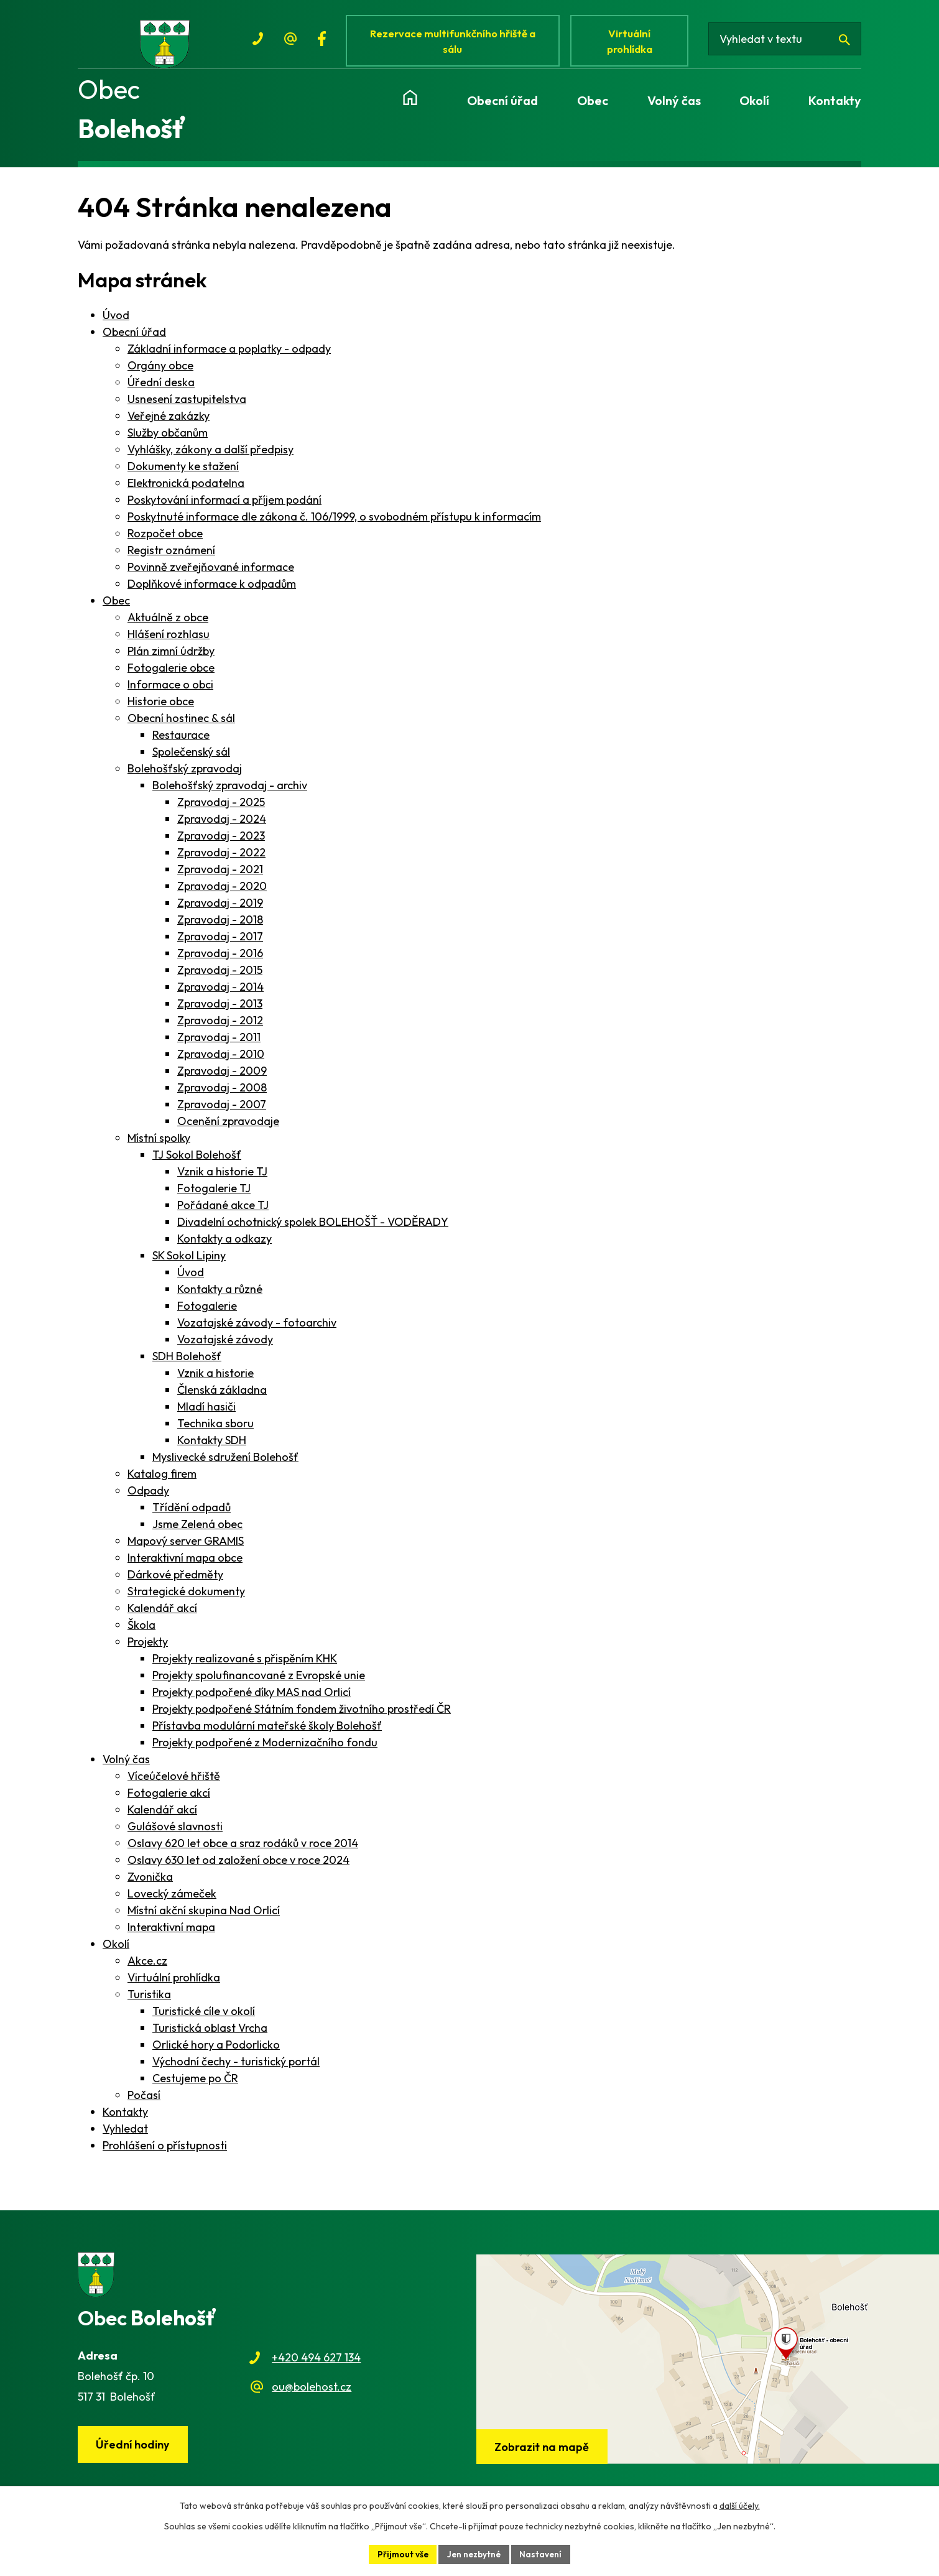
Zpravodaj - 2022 (221, 859)
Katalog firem (162, 1480)
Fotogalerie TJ (214, 1195)
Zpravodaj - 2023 (221, 842)
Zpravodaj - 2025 (221, 809)
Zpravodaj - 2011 (219, 1044)
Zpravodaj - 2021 (220, 876)
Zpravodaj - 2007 (221, 1111)
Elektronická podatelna (185, 490)
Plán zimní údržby (171, 658)
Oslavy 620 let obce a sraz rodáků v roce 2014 (242, 1850)
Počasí (143, 2102)
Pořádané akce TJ (223, 1212)
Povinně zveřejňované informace (210, 574)
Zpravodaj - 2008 (222, 1094)
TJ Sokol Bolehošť (196, 1161)
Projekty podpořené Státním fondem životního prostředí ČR (301, 1715)
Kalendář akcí (162, 1615)
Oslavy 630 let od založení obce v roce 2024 (238, 1867)
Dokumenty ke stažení (183, 473)
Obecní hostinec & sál (181, 725)
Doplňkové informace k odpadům (211, 590)
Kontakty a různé (219, 1296)
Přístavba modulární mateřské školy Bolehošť (267, 1732)
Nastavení (543, 2553)
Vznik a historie (215, 1380)
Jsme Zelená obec (197, 1531)
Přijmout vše (401, 2553)
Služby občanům (167, 439)
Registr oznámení (171, 557)
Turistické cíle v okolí (203, 2018)
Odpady (148, 1497)
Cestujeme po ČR (195, 2085)
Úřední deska (161, 389)
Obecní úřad (134, 338)
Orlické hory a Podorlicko (216, 2051)
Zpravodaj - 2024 (221, 825)
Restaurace (181, 741)
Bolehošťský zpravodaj (184, 775)
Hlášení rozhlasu (168, 641)
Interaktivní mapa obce (185, 1564)
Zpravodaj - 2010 (220, 1061)
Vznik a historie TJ (222, 1178)
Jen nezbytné (474, 2553)
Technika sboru (215, 1430)
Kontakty (125, 2118)
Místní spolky (158, 1144)
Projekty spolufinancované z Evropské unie (258, 1682)
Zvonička (150, 1883)
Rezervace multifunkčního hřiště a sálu (454, 42)
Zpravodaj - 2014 (220, 993)
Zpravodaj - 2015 (219, 977)
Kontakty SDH (211, 1447)
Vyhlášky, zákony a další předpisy (210, 456)
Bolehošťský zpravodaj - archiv (229, 792)
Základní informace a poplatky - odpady (229, 355)
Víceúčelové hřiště (173, 1783)
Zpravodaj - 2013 (219, 1010)
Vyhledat (125, 2135)
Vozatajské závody (225, 1346)
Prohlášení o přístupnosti (165, 2152)
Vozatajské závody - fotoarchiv (256, 1329)
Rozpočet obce (165, 540)
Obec (116, 607)
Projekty (147, 1648)
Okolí (116, 1951)
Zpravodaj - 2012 (220, 1027)
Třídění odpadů (191, 1514)
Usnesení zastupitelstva (186, 406)
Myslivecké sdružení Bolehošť (225, 1464)
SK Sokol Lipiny (189, 1262)
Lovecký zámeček (171, 1900)
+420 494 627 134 (316, 2365)
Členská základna (222, 1396)
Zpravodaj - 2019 (220, 909)
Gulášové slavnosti (175, 1833)
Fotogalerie (207, 1312)
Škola (141, 1631)
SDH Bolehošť (186, 1363)
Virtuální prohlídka (634, 42)
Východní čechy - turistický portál (236, 2068)
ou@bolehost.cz (311, 2393)
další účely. (739, 2505)
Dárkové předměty (175, 1581)
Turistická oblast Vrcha (209, 2034)
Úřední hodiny (134, 2452)
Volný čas (126, 1766)
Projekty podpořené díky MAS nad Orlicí (251, 1699)
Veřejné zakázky (168, 422)
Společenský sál (191, 758)
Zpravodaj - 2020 (222, 893)
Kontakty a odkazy (224, 1245)
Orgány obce (160, 372)
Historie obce (160, 708)
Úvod (116, 322)
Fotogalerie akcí (168, 1799)
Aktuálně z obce (167, 624)
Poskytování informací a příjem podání (224, 506)
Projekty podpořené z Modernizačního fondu (264, 1749)
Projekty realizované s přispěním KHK (244, 1665)
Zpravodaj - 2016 (220, 960)
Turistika (149, 2001)
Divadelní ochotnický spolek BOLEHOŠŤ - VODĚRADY (312, 1228)
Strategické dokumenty (186, 1598)
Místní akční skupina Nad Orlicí (203, 1917)
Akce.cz (147, 1967)
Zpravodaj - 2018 (220, 926)
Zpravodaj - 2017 (220, 943)
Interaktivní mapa (171, 1934)
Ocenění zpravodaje (228, 1128)
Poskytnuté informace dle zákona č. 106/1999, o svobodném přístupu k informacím (334, 523)
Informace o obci (170, 691)
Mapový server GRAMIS (185, 1548)
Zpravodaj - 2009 (222, 1077)
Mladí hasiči (206, 1413)
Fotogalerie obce (171, 674)
